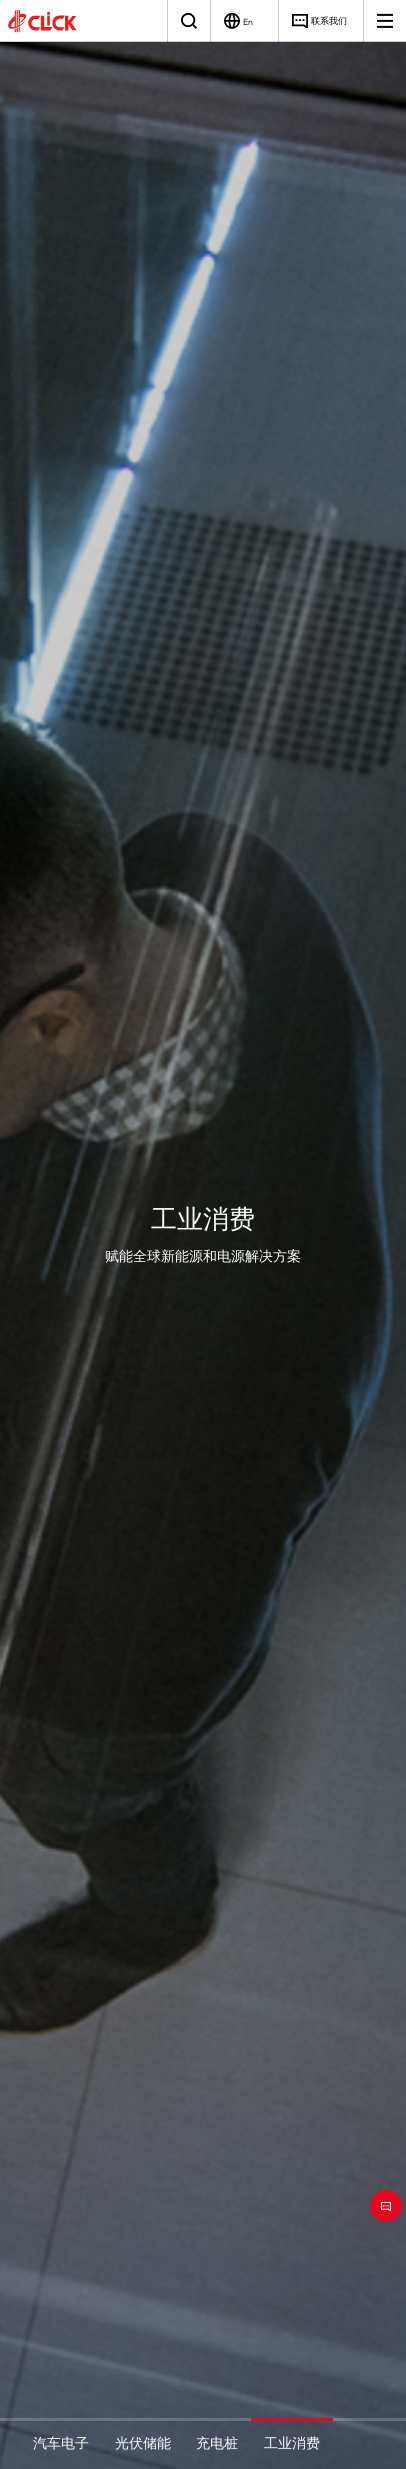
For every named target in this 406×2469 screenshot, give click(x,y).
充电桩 (217, 2443)
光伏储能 (143, 2443)
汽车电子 (61, 2443)
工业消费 (292, 2443)
